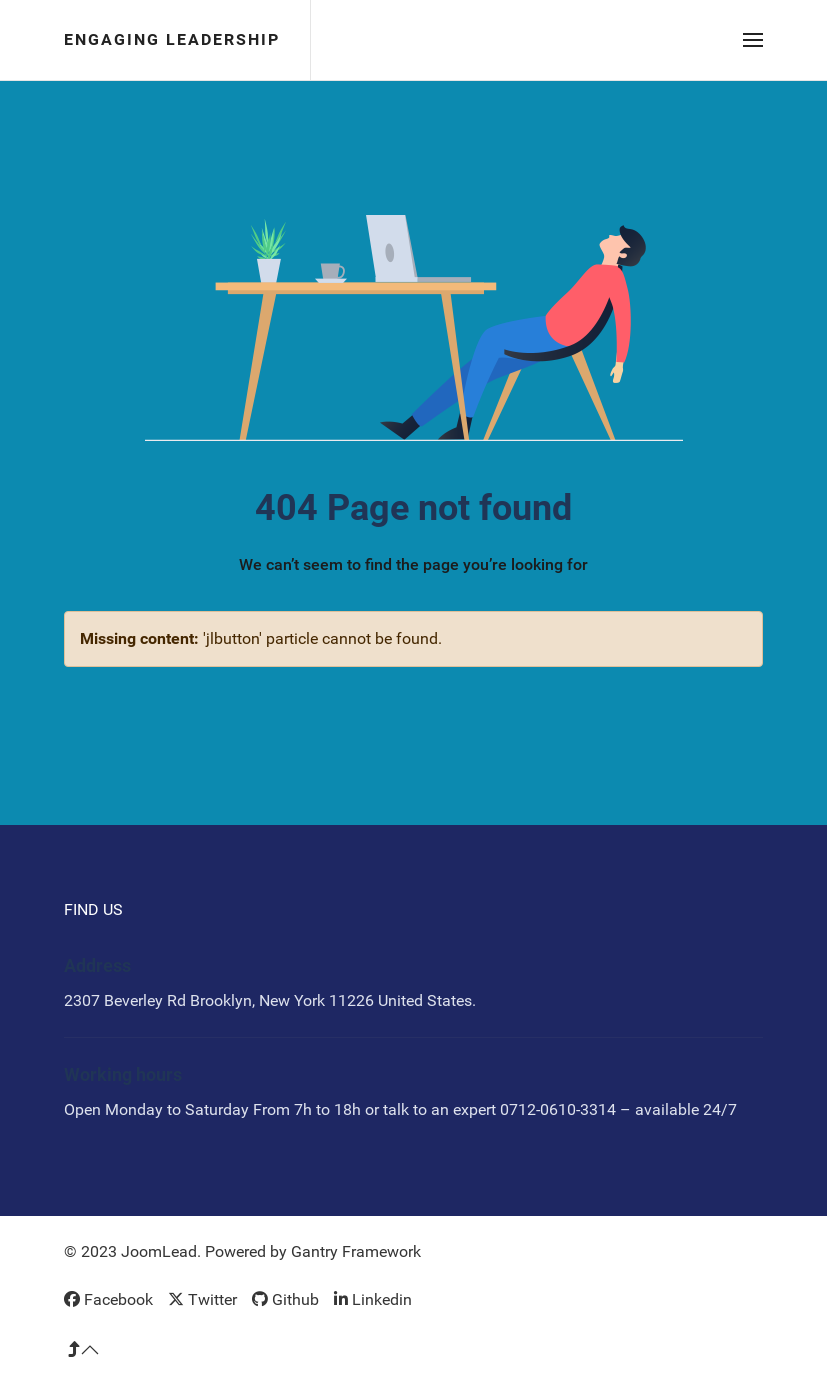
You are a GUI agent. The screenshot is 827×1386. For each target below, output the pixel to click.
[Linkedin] (373, 1299)
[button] (753, 40)
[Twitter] (202, 1299)
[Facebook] (108, 1299)
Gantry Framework (356, 1251)
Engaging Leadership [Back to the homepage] (172, 39)
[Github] (285, 1299)
